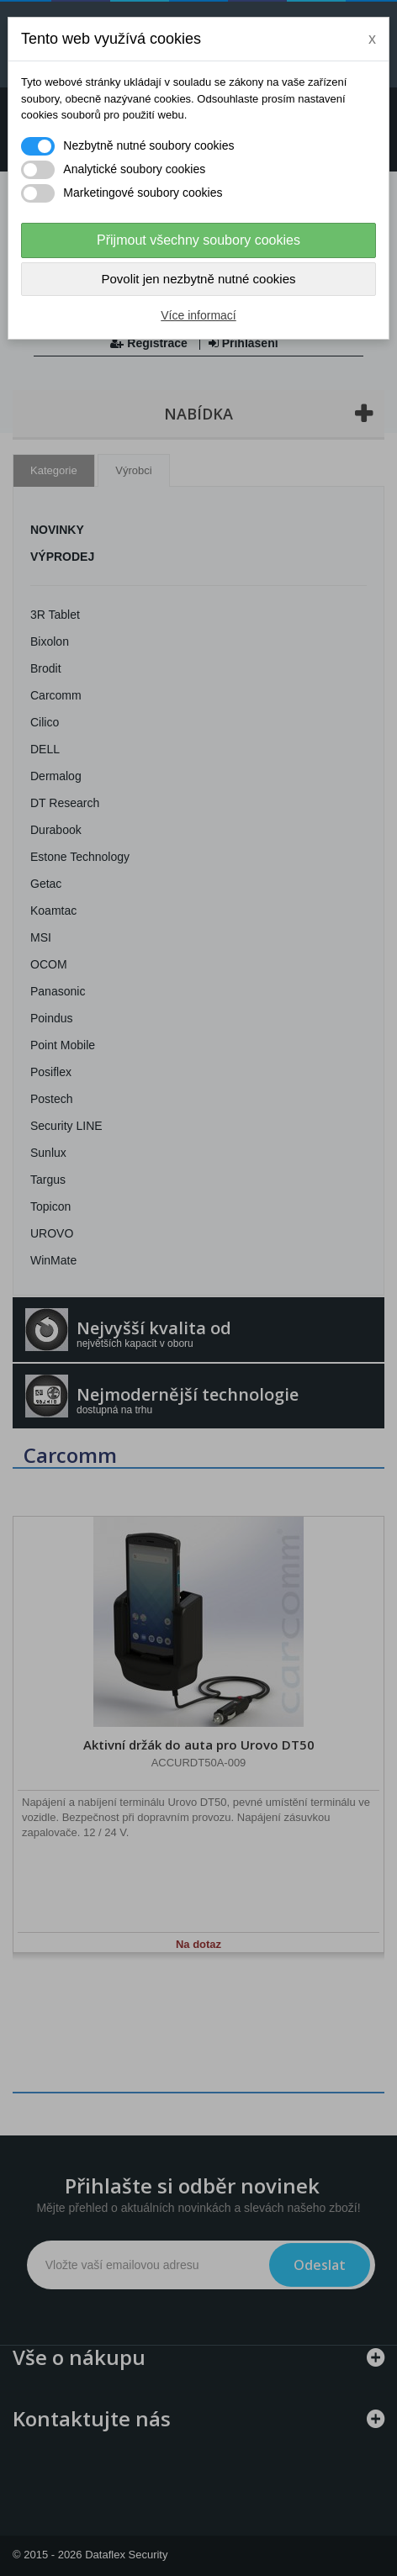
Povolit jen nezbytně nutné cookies (199, 279)
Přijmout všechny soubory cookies (198, 240)
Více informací (198, 315)
